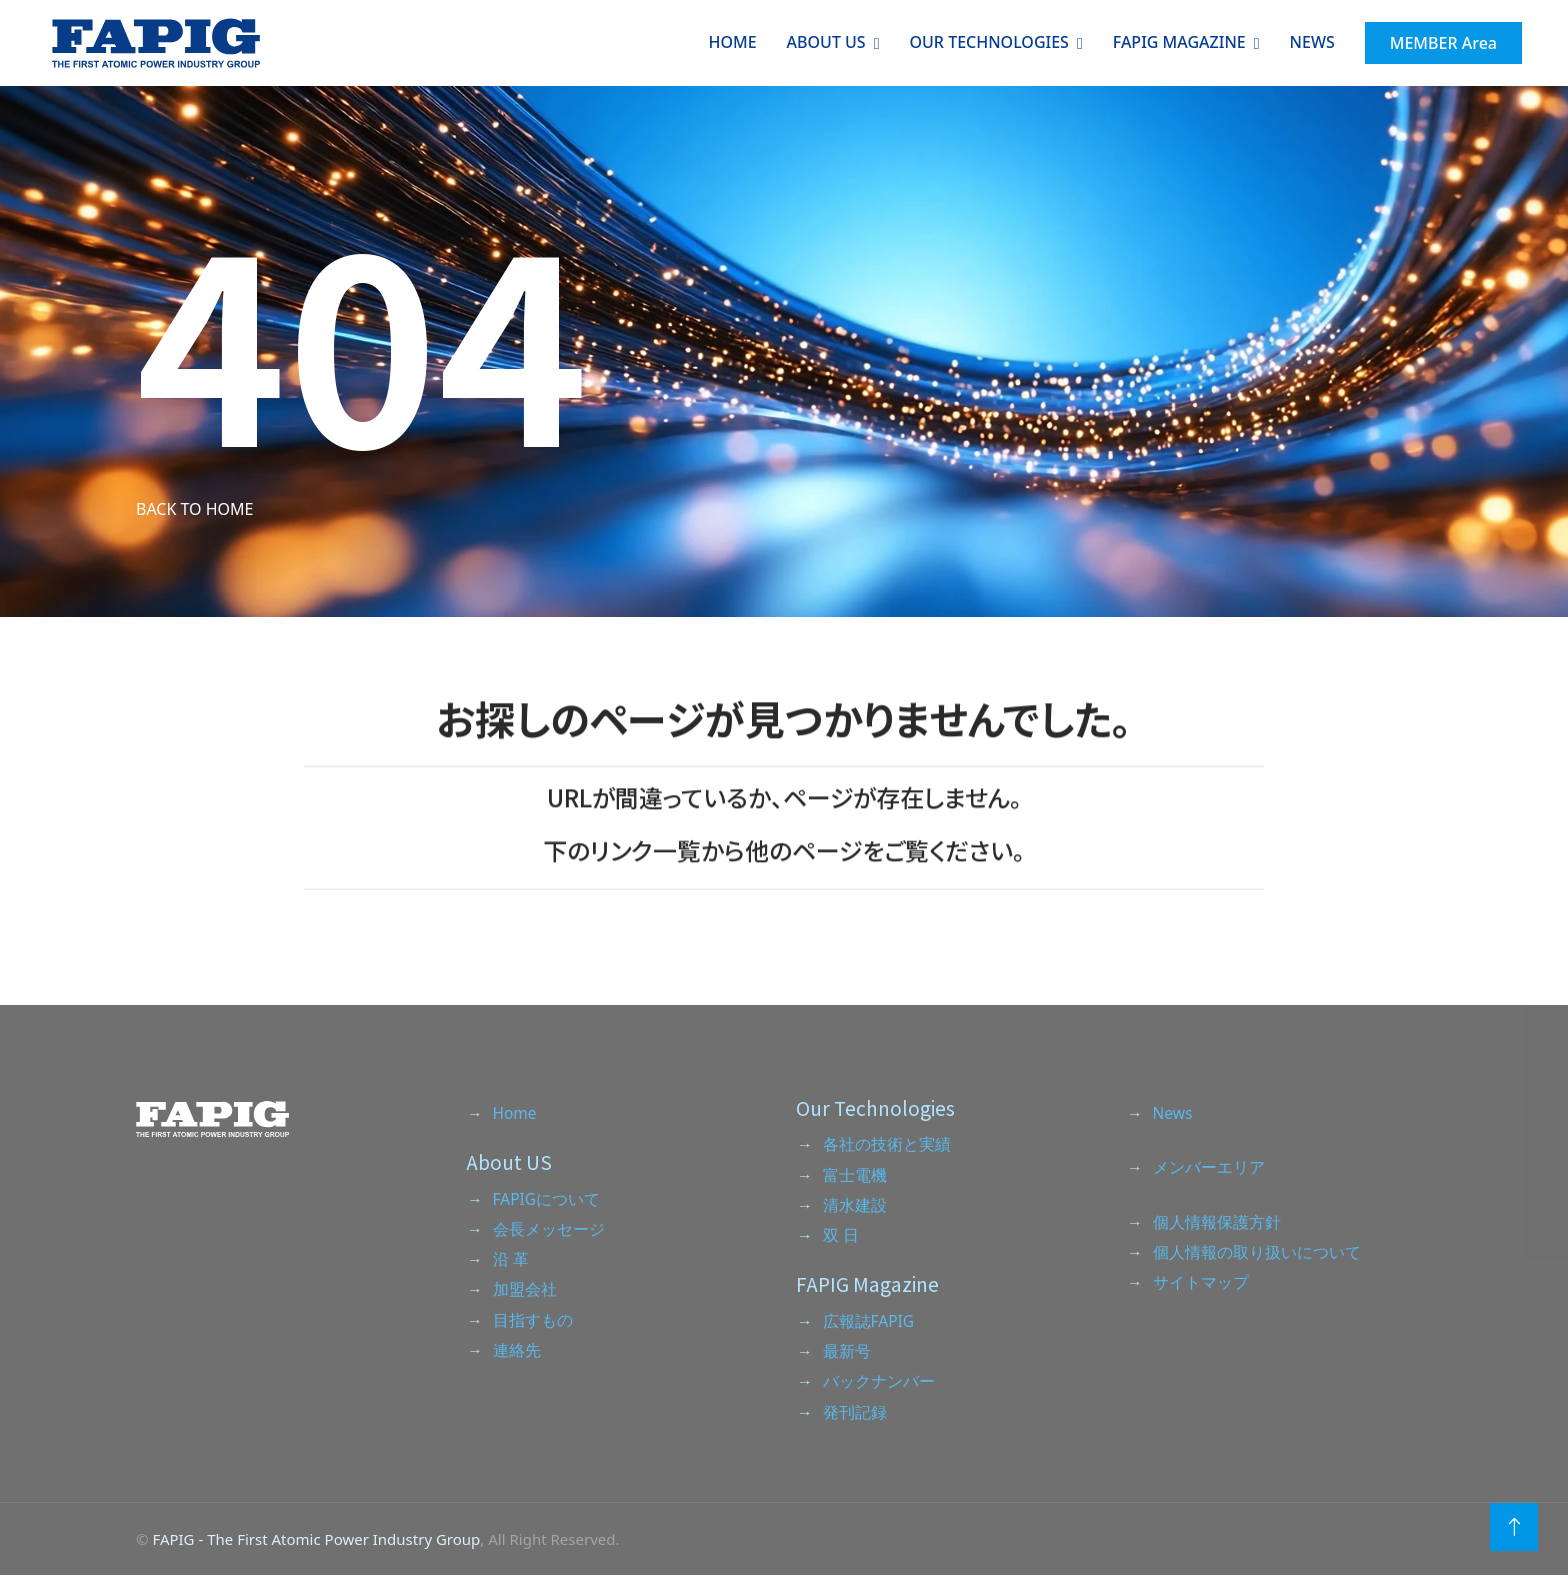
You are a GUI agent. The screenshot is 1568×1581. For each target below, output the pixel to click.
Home (731, 42)
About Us (824, 42)
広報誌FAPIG (869, 1324)
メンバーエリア (1209, 1168)
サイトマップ (1201, 1285)
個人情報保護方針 (1217, 1223)
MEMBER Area (1441, 43)
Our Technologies (987, 42)
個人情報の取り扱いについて (1257, 1254)
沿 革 (511, 1262)
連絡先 (517, 1355)
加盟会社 (525, 1293)
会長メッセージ (549, 1231)
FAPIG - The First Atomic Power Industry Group (316, 1544)
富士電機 (855, 1176)
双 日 (841, 1238)
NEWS (1310, 42)
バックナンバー (879, 1386)
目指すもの (533, 1324)
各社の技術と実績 (887, 1145)
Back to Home (194, 509)
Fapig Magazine (1177, 42)
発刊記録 (855, 1417)
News (1173, 1113)
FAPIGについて (547, 1200)
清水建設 (855, 1207)
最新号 (847, 1355)
